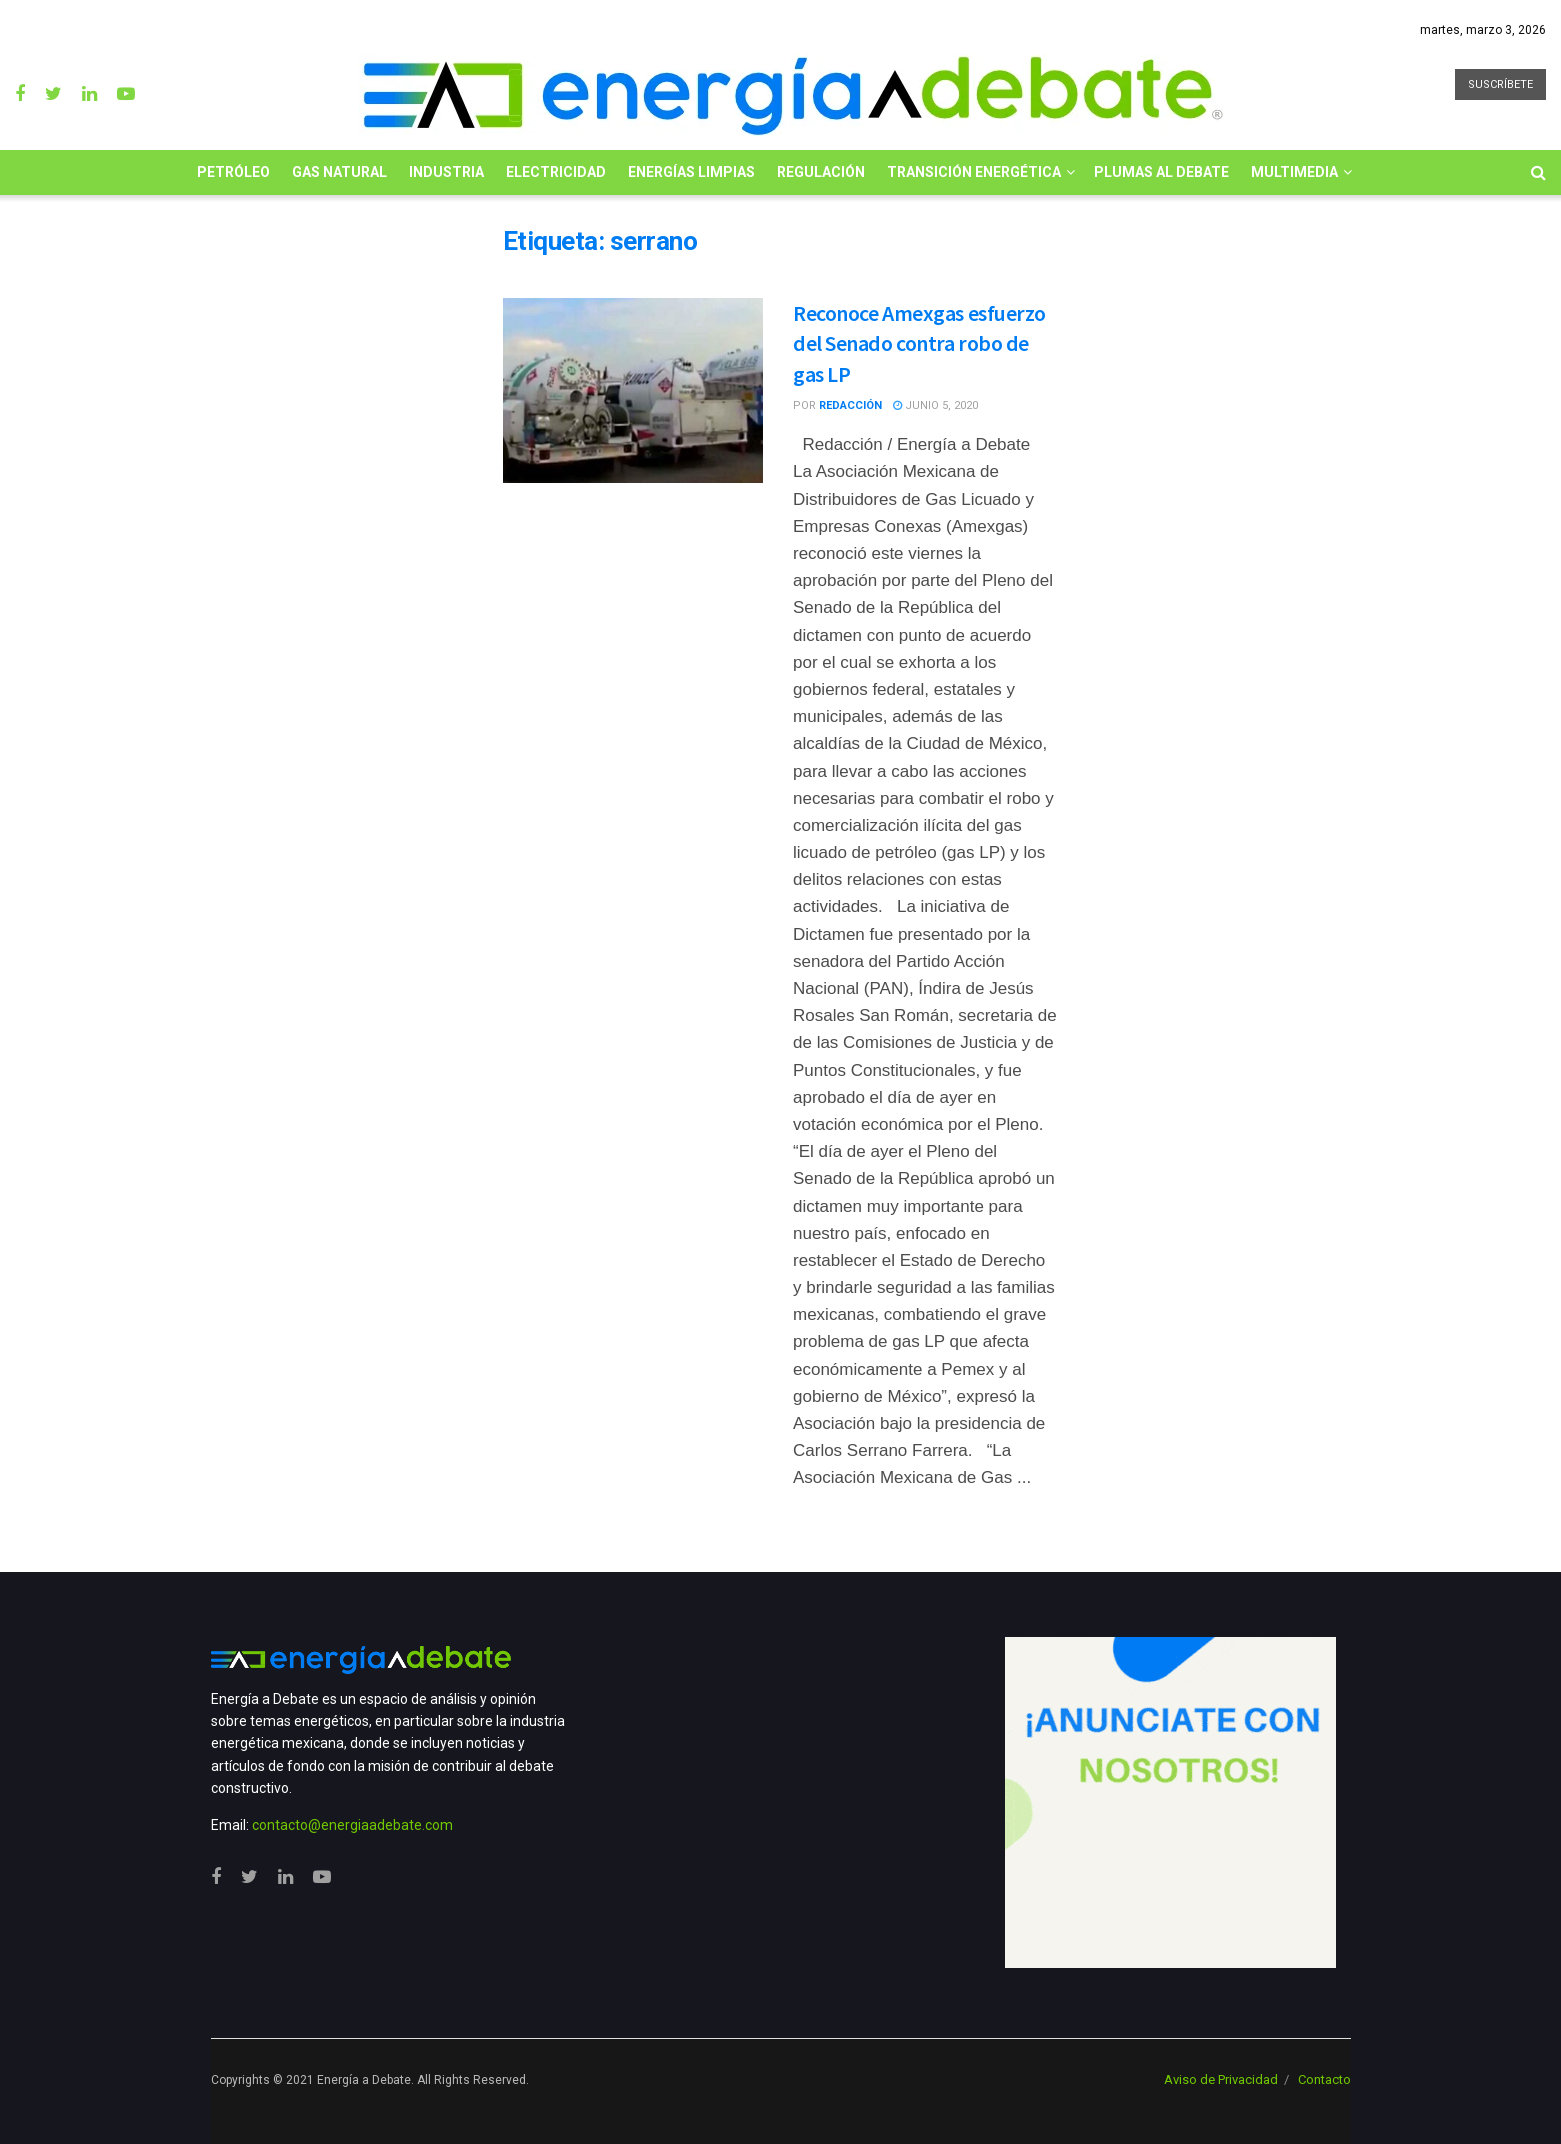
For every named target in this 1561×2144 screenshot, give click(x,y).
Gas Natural (339, 172)
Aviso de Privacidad (1221, 2079)
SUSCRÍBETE (1500, 84)
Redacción (850, 405)
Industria (446, 172)
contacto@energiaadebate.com (352, 1825)
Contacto (1324, 2079)
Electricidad (556, 172)
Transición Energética (974, 172)
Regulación (821, 172)
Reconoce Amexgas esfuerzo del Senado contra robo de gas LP (919, 344)
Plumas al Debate (1161, 172)
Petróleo (233, 172)
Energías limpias (691, 172)
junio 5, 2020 (935, 405)
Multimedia (1294, 172)
